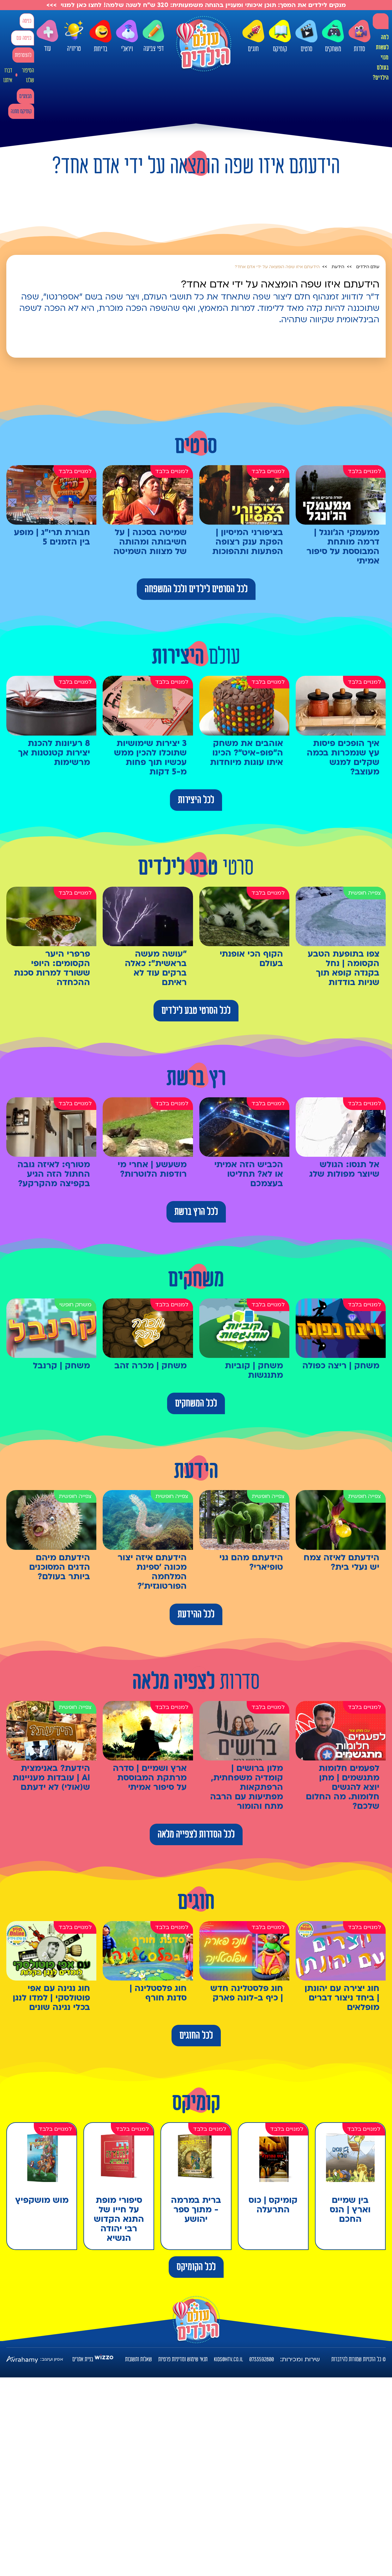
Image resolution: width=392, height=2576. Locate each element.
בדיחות (100, 36)
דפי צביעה (153, 36)
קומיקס (280, 36)
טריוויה (74, 34)
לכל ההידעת (196, 1614)
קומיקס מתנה (21, 111)
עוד (47, 36)
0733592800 (261, 2359)
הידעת (338, 267)
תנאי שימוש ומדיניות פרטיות (183, 2359)
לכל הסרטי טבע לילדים (196, 1011)
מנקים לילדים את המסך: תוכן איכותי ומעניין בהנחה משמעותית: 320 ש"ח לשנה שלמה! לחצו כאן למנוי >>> (196, 5)
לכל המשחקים (196, 1403)
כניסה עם (23, 38)
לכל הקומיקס (196, 2267)
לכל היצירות (196, 800)
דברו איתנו (7, 75)
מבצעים (25, 96)
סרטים (306, 36)
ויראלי (127, 36)
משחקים (333, 36)
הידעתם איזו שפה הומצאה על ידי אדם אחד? (277, 267)
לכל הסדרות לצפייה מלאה (196, 1834)
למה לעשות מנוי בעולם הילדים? (381, 58)
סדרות (359, 36)
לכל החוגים (196, 2036)
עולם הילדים (367, 267)
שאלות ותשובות (138, 2359)
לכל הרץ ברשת (196, 1212)
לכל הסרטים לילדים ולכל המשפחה (196, 589)
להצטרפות (23, 55)
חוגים (253, 36)
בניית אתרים (82, 2359)
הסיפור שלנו (28, 75)
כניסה (26, 21)
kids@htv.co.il (228, 2359)
